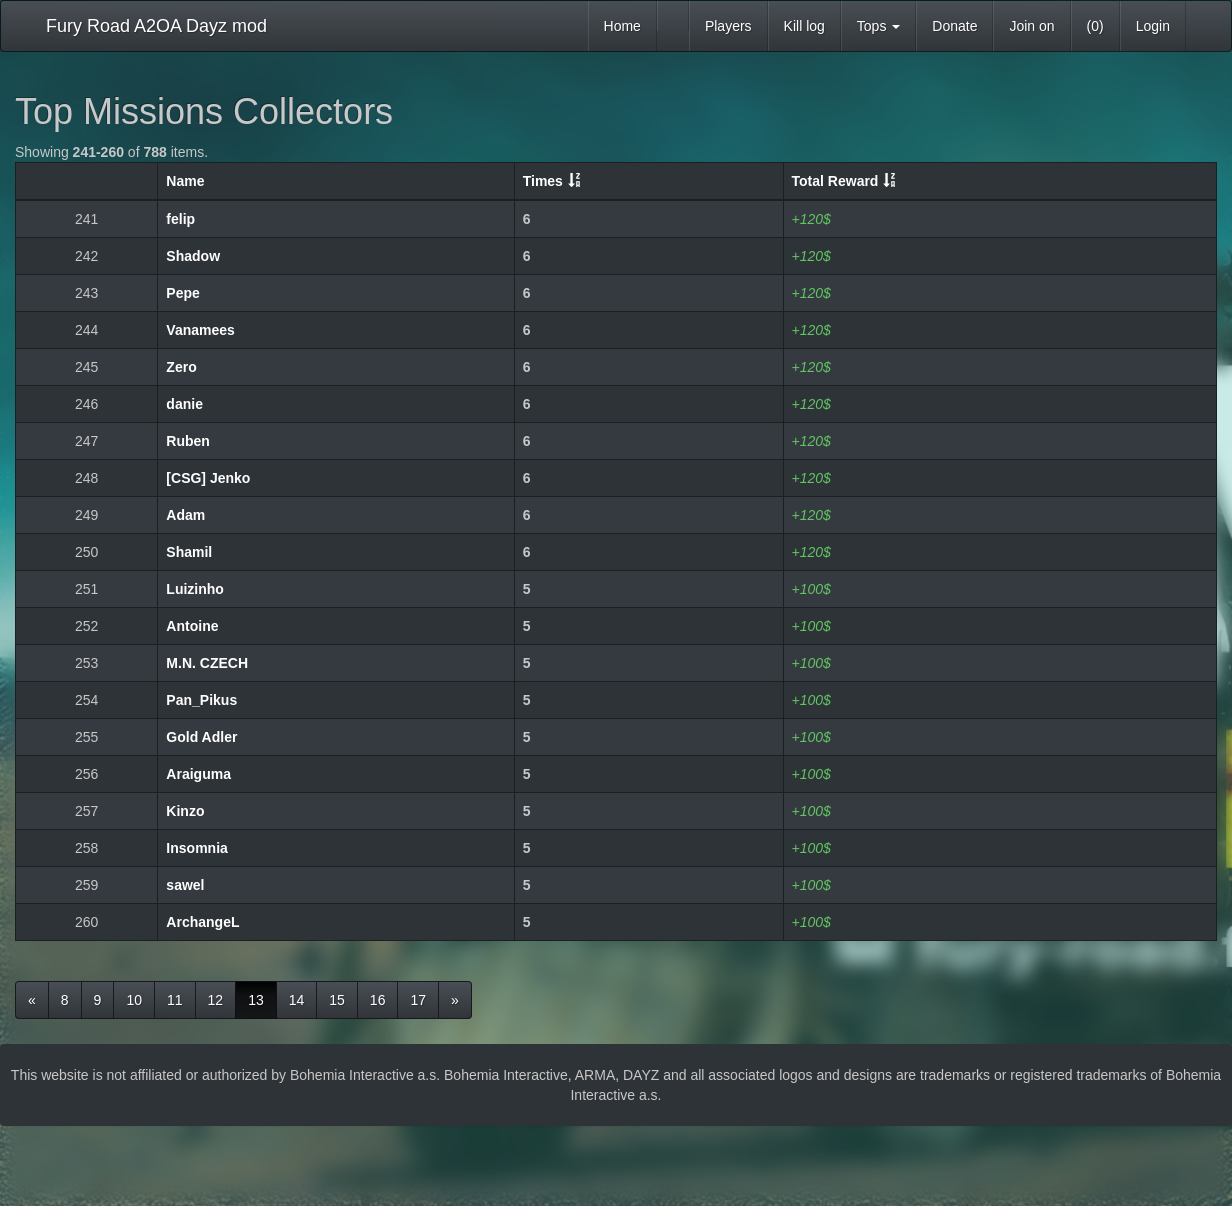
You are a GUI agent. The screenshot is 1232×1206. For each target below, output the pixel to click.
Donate (954, 26)
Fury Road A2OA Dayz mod (156, 26)
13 (256, 1000)
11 (175, 1000)
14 (297, 1000)
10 (134, 1000)
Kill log (804, 26)
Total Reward (835, 181)
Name (185, 181)
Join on (1031, 26)
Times (543, 181)
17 (418, 1000)
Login (1153, 26)
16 (378, 1000)
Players (728, 26)
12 (216, 1000)
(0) (1095, 26)
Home (622, 26)
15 (337, 1000)
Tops (878, 26)
